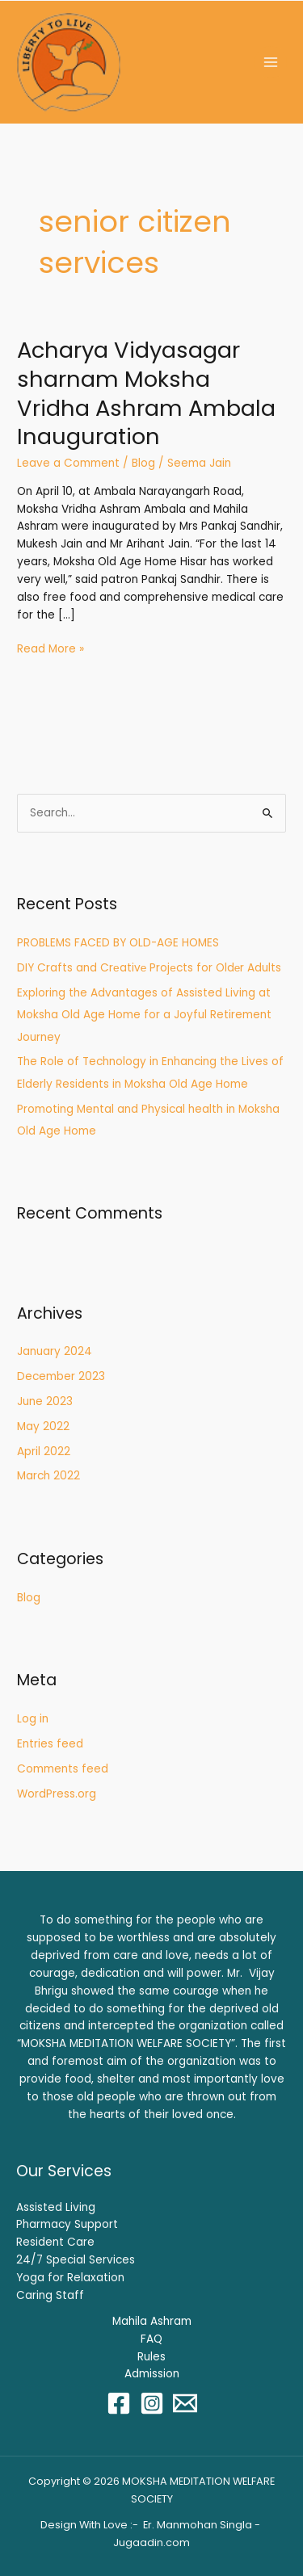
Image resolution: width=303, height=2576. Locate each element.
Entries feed (50, 1744)
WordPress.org (56, 1794)
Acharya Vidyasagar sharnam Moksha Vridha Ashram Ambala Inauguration (146, 393)
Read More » (50, 648)
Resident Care (55, 2242)
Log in (32, 1718)
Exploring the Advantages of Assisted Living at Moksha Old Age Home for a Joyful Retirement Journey (144, 1015)
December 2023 (61, 1376)
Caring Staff (50, 2295)
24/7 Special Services (75, 2260)
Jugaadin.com (151, 2542)
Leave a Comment (68, 463)
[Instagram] (152, 2403)
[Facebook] (119, 2403)
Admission (151, 2373)
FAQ (151, 2339)
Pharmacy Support (67, 2224)
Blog (143, 463)
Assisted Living (55, 2207)
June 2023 (45, 1401)
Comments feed (62, 1769)
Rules (151, 2356)
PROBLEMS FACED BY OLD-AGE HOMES (118, 942)
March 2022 (48, 1475)
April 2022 (43, 1451)
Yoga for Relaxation (70, 2277)
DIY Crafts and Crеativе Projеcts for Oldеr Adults (149, 967)
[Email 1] (185, 2403)
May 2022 (43, 1426)
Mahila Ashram (151, 2321)
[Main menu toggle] (271, 62)
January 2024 (54, 1351)
